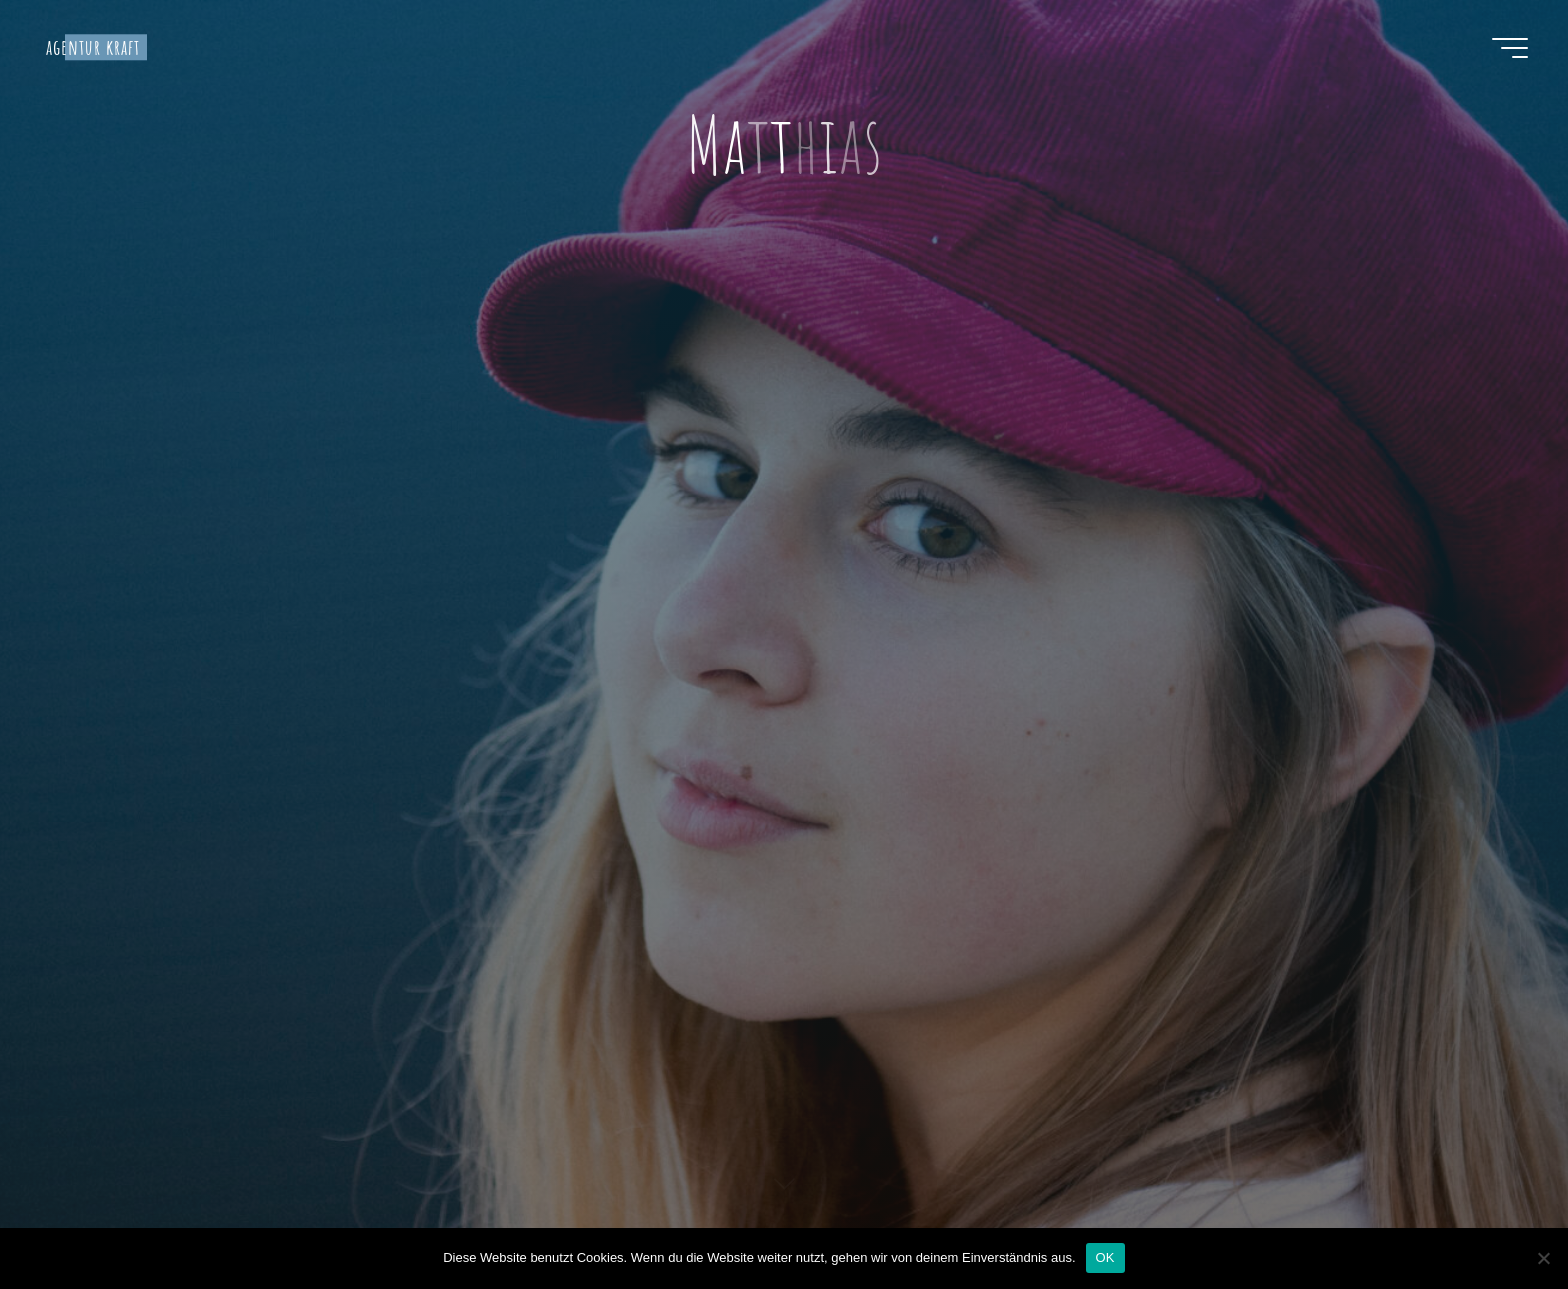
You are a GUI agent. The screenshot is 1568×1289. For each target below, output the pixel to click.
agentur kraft (93, 47)
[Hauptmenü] (1510, 48)
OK (1105, 1257)
